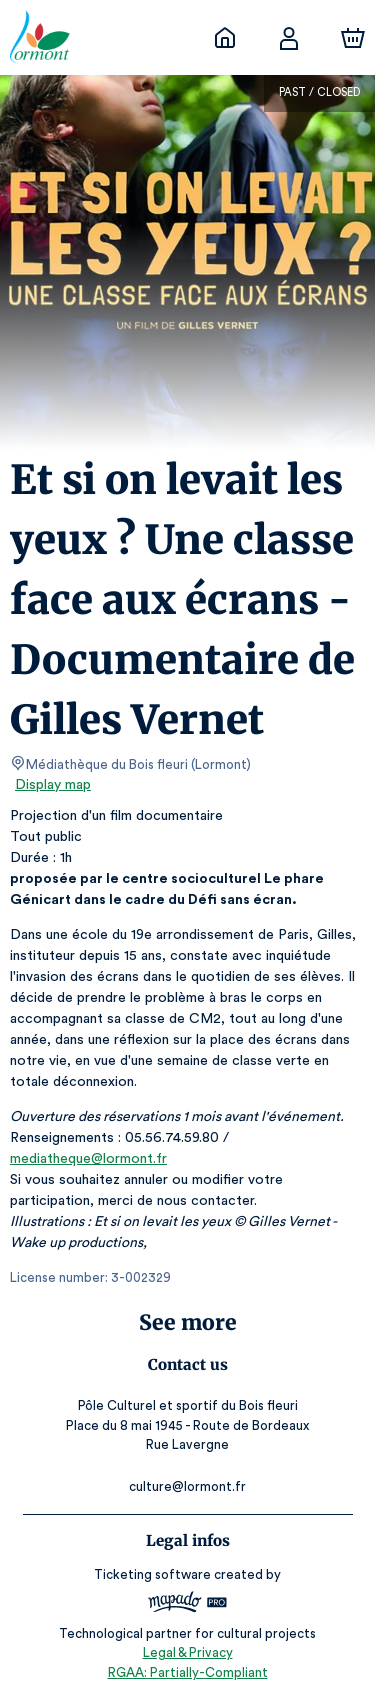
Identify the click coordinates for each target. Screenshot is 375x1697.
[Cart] (353, 38)
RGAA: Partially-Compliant (187, 1672)
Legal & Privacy (187, 1652)
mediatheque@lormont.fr (87, 1159)
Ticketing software (155, 1574)
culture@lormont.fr (187, 1486)
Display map (53, 785)
